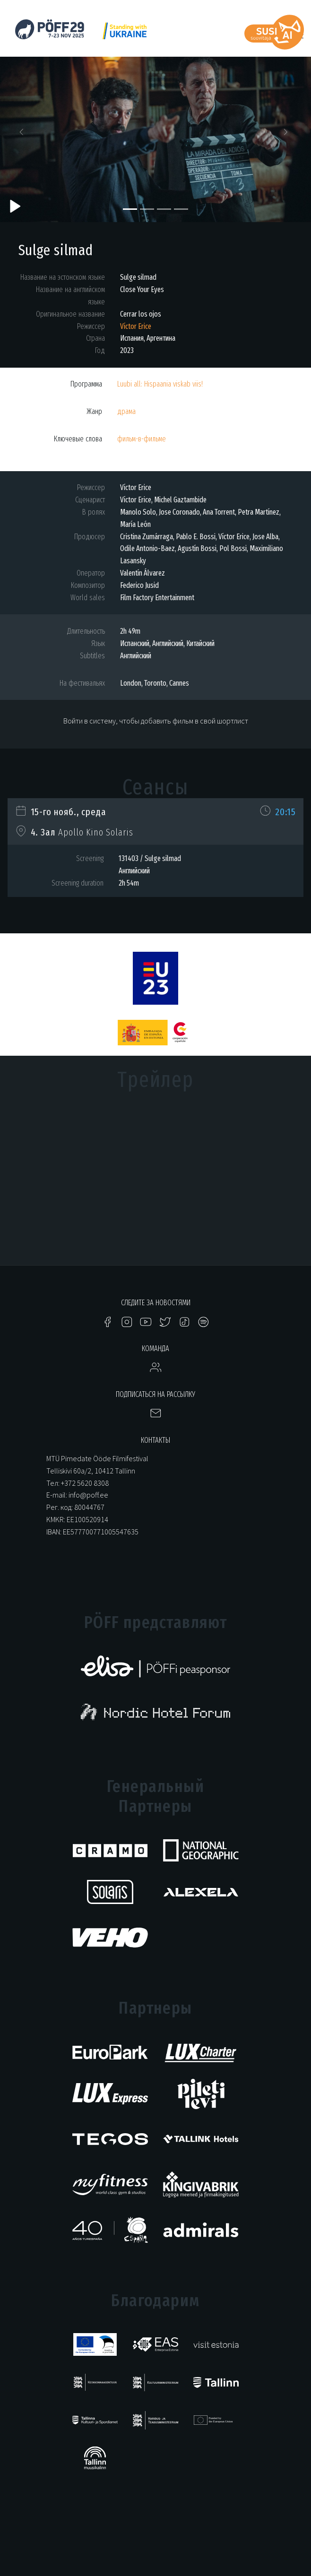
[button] (23, 134)
